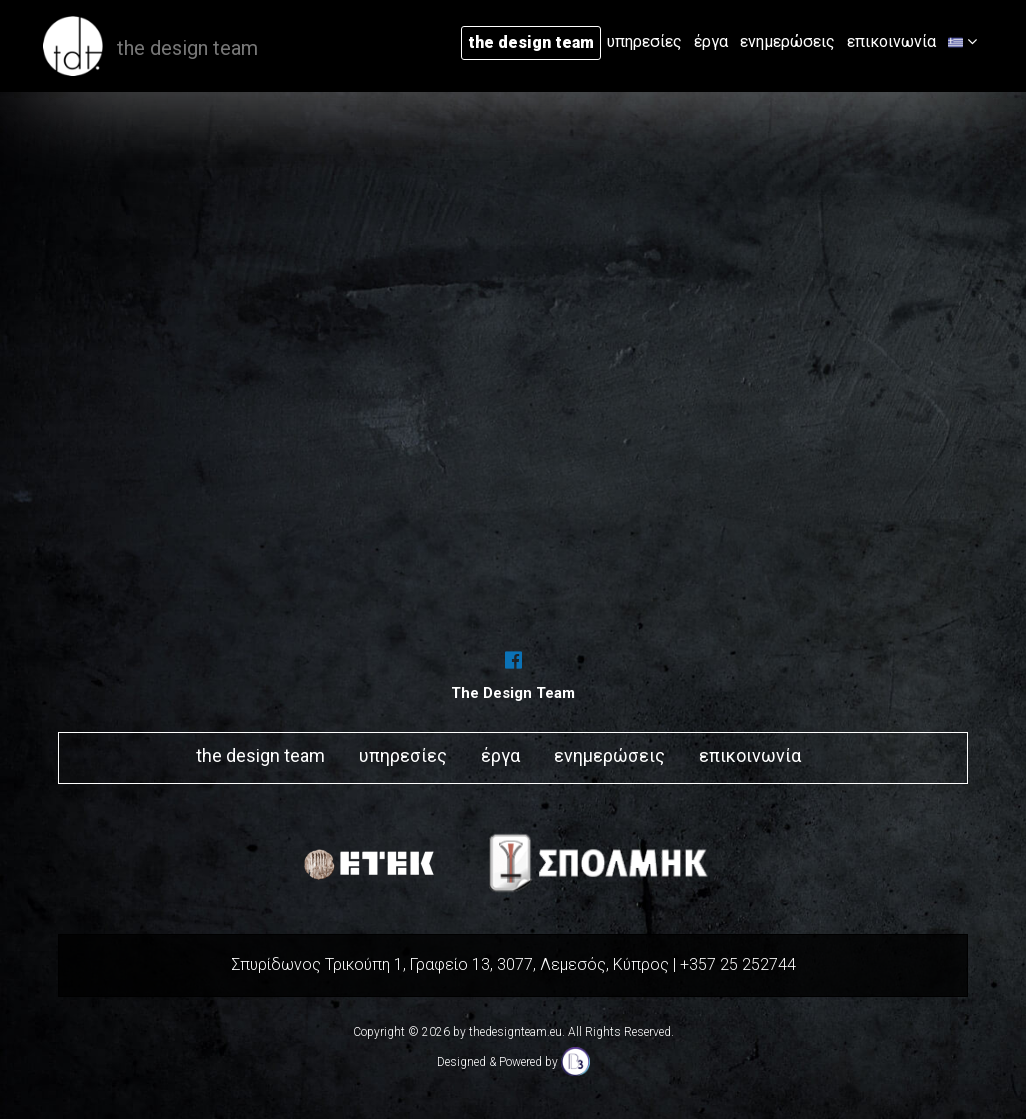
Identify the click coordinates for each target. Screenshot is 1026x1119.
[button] (962, 42)
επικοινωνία (891, 41)
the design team (531, 42)
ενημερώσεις (787, 41)
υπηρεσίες (644, 41)
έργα (711, 41)
